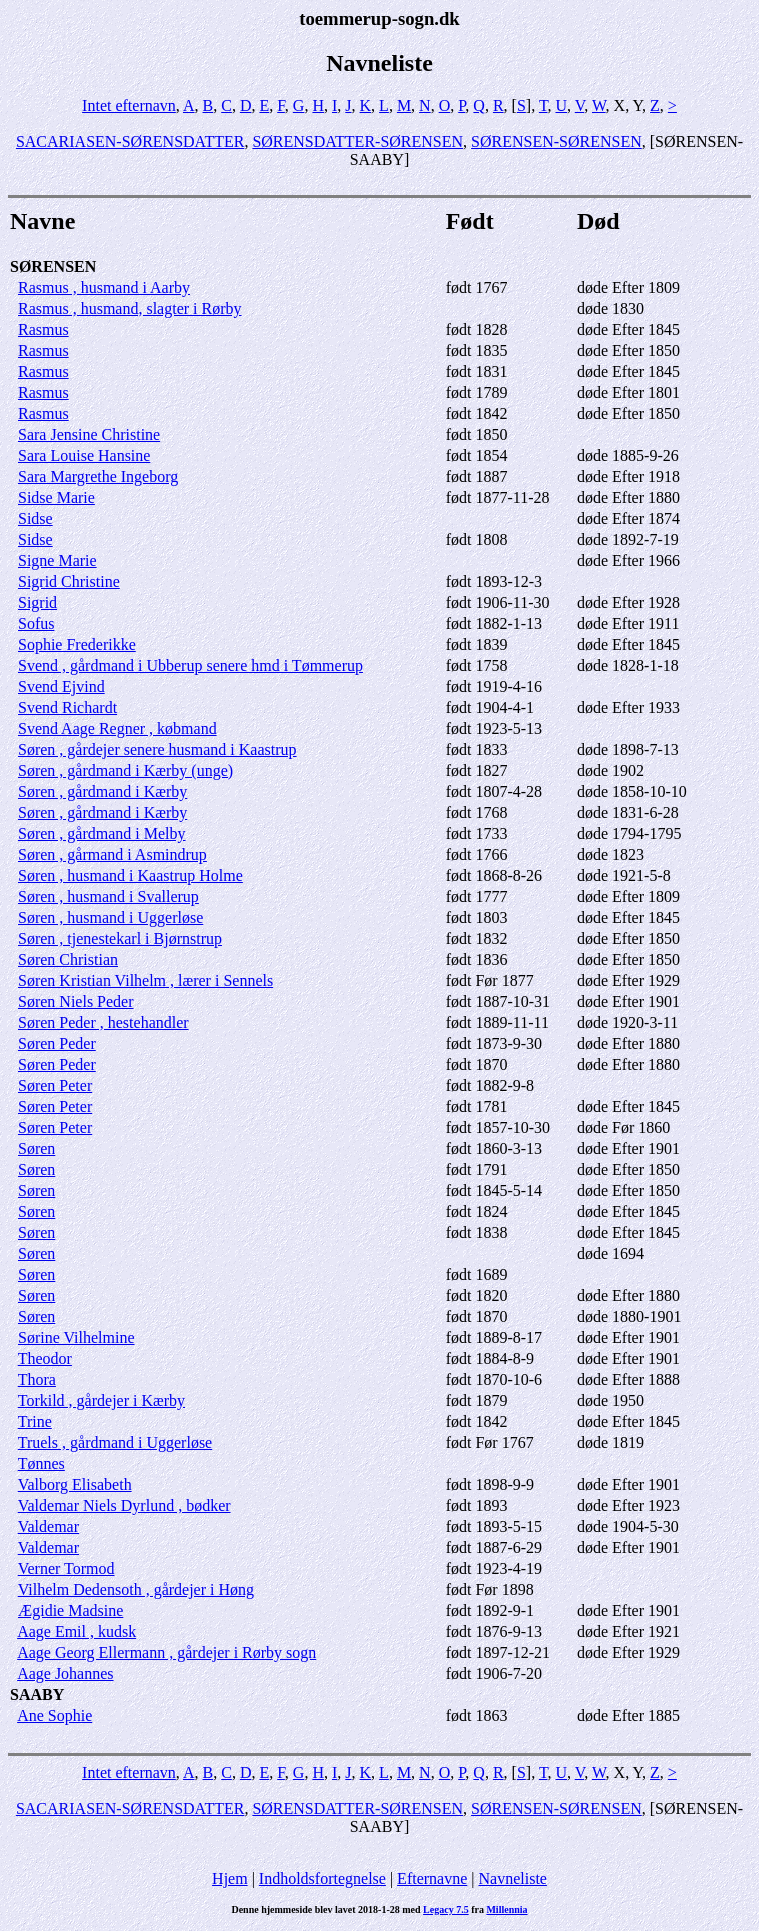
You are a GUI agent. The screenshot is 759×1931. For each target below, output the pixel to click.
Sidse (35, 518)
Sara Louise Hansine (84, 455)
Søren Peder (57, 1043)
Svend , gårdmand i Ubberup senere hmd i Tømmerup (190, 665)
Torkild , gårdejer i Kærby (101, 1400)
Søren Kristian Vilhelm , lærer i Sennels (145, 980)
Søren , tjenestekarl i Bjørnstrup (120, 938)
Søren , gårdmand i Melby (102, 833)
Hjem (230, 1878)
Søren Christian (68, 959)
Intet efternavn (129, 105)
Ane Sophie (54, 1715)
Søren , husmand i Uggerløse (110, 917)
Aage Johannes (65, 1673)
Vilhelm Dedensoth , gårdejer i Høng (136, 1589)
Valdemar (48, 1526)
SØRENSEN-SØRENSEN (556, 141)
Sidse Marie (56, 497)
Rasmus (43, 329)
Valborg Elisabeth (75, 1484)
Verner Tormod (66, 1568)
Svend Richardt (67, 707)
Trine (35, 1421)
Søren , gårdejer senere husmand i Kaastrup (157, 749)
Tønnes (41, 1463)
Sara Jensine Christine (89, 434)
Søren (36, 1148)
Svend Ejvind (61, 686)
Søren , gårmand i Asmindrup (112, 854)
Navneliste (513, 1878)
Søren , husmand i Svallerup (108, 896)
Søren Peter (55, 1085)
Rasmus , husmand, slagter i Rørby (130, 308)
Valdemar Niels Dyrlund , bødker (124, 1505)
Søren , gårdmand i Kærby (102, 791)
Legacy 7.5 (446, 1909)
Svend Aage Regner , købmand (117, 728)
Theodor (45, 1358)
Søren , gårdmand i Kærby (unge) (125, 770)
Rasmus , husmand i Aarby (104, 287)
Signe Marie (57, 560)
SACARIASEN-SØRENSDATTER (130, 141)
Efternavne (432, 1878)
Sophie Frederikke (77, 644)
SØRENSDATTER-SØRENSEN (357, 141)
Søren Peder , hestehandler (103, 1022)
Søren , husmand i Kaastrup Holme (130, 875)
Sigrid (37, 602)
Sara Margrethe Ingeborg (98, 476)
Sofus (36, 623)
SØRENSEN (53, 266)
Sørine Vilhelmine (76, 1337)
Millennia (506, 1909)
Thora (37, 1379)
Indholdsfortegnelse (322, 1878)
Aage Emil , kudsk (76, 1631)
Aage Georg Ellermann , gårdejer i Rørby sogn (166, 1652)
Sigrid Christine (69, 581)
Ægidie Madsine (70, 1610)
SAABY (37, 1694)
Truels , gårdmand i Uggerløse (115, 1442)
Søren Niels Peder (76, 1001)
